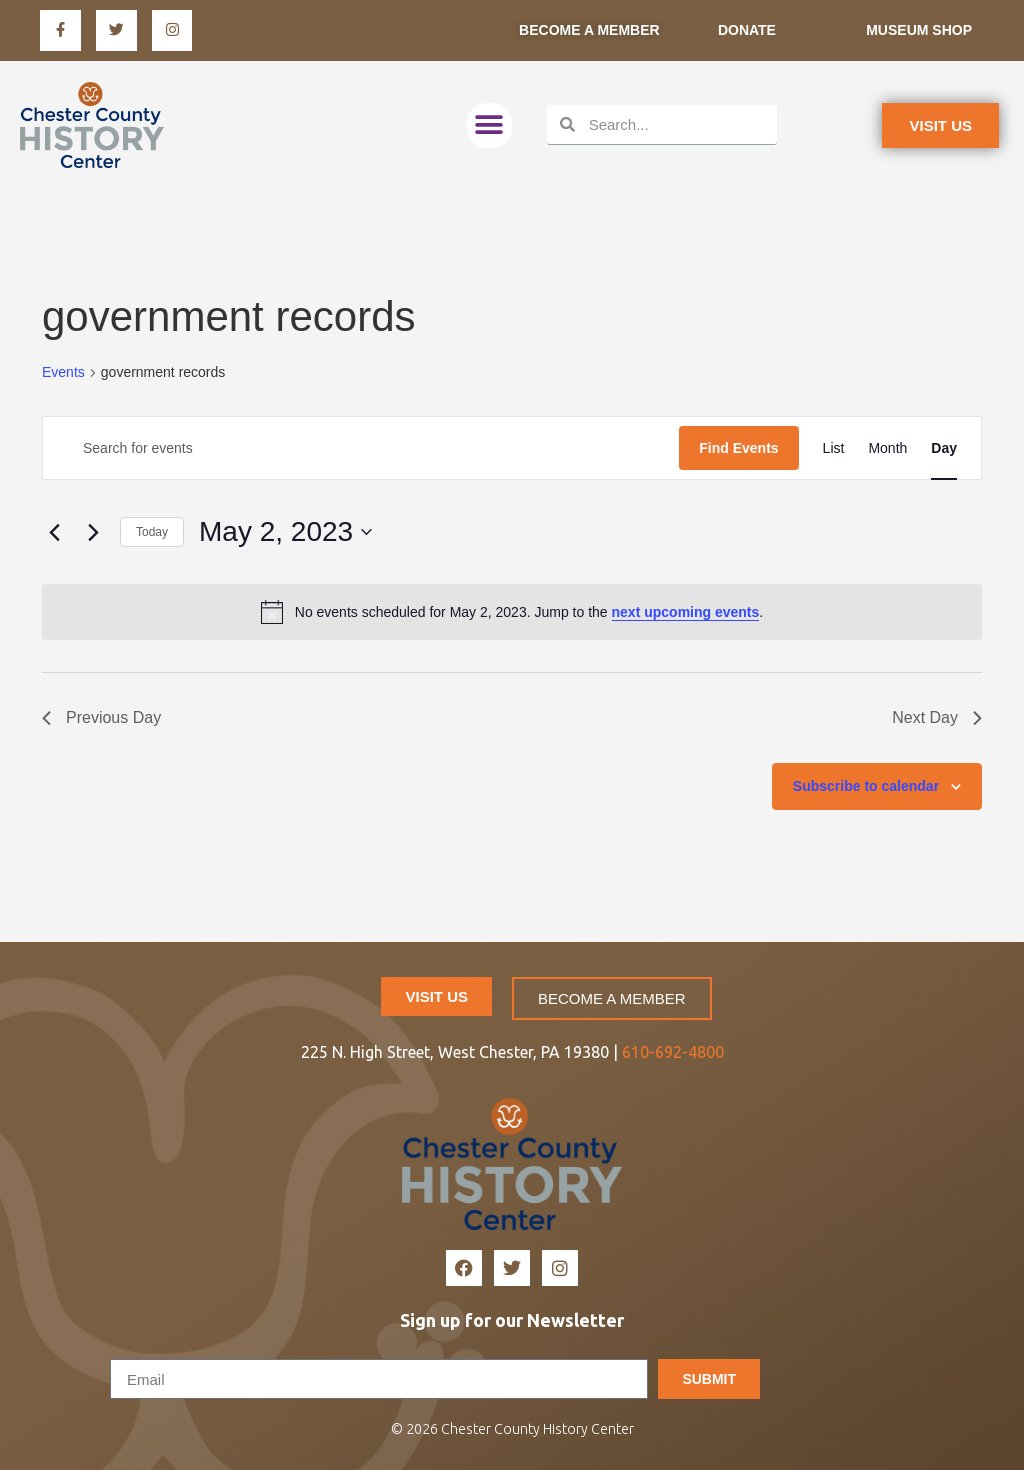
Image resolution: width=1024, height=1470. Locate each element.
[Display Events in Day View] (944, 448)
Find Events (738, 448)
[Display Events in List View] (834, 448)
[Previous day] (54, 532)
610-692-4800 (673, 1052)
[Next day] (93, 532)
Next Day (937, 717)
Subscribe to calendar (866, 786)
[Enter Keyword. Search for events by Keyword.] (361, 448)
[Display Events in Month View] (887, 448)
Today (152, 532)
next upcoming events (686, 612)
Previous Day (101, 717)
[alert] (512, 612)
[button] (489, 125)
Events (63, 372)
